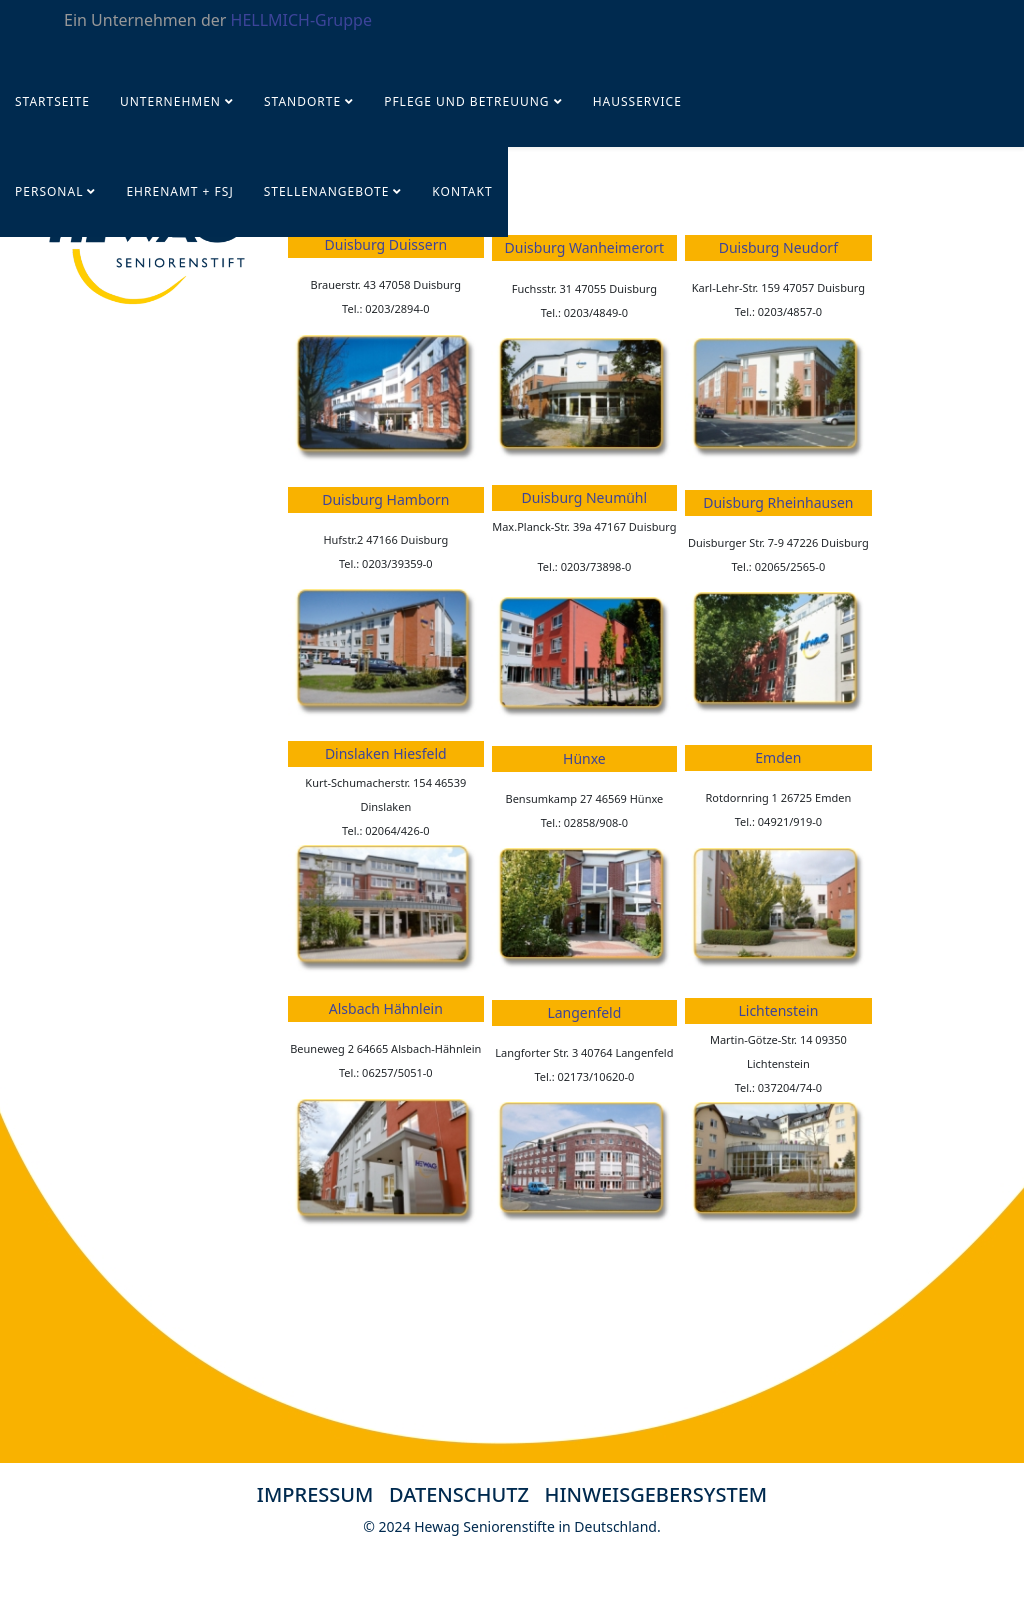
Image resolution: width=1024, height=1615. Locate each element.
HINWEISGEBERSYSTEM (656, 1494)
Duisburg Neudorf (778, 247)
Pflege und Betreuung (469, 101)
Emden (778, 757)
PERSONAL (49, 191)
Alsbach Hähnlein (386, 1008)
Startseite (52, 101)
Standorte (302, 101)
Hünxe (584, 758)
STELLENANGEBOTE (327, 191)
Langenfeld (584, 1012)
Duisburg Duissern (386, 244)
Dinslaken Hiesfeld (386, 753)
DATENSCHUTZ (467, 1494)
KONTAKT (462, 191)
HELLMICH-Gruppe (301, 20)
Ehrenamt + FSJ (179, 191)
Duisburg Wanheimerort (585, 247)
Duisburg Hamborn (385, 499)
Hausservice (637, 101)
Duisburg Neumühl (585, 497)
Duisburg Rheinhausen (778, 502)
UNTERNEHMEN (170, 101)
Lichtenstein (778, 1010)
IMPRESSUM (315, 1494)
